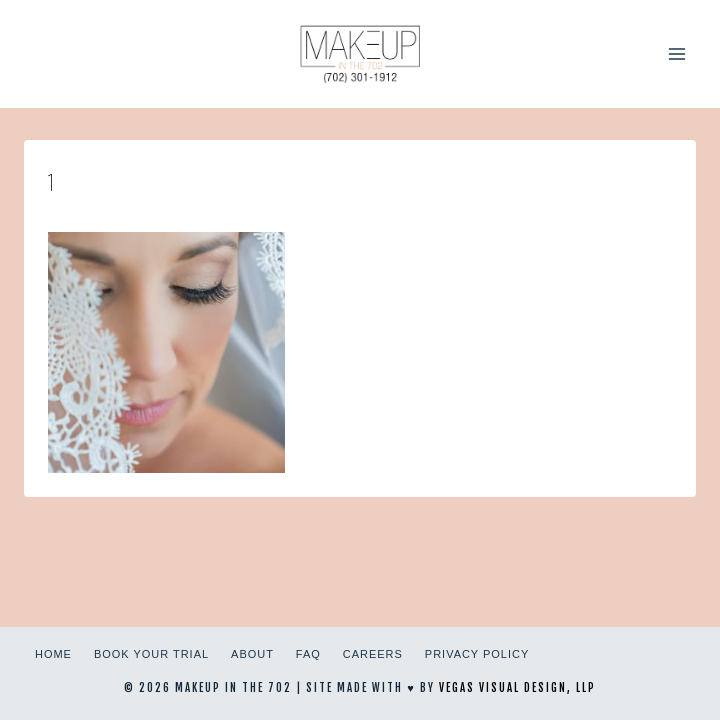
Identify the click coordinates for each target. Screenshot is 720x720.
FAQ (308, 654)
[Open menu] (676, 53)
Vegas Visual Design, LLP (517, 688)
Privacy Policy (477, 654)
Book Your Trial (151, 654)
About (252, 654)
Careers (373, 654)
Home (53, 654)
